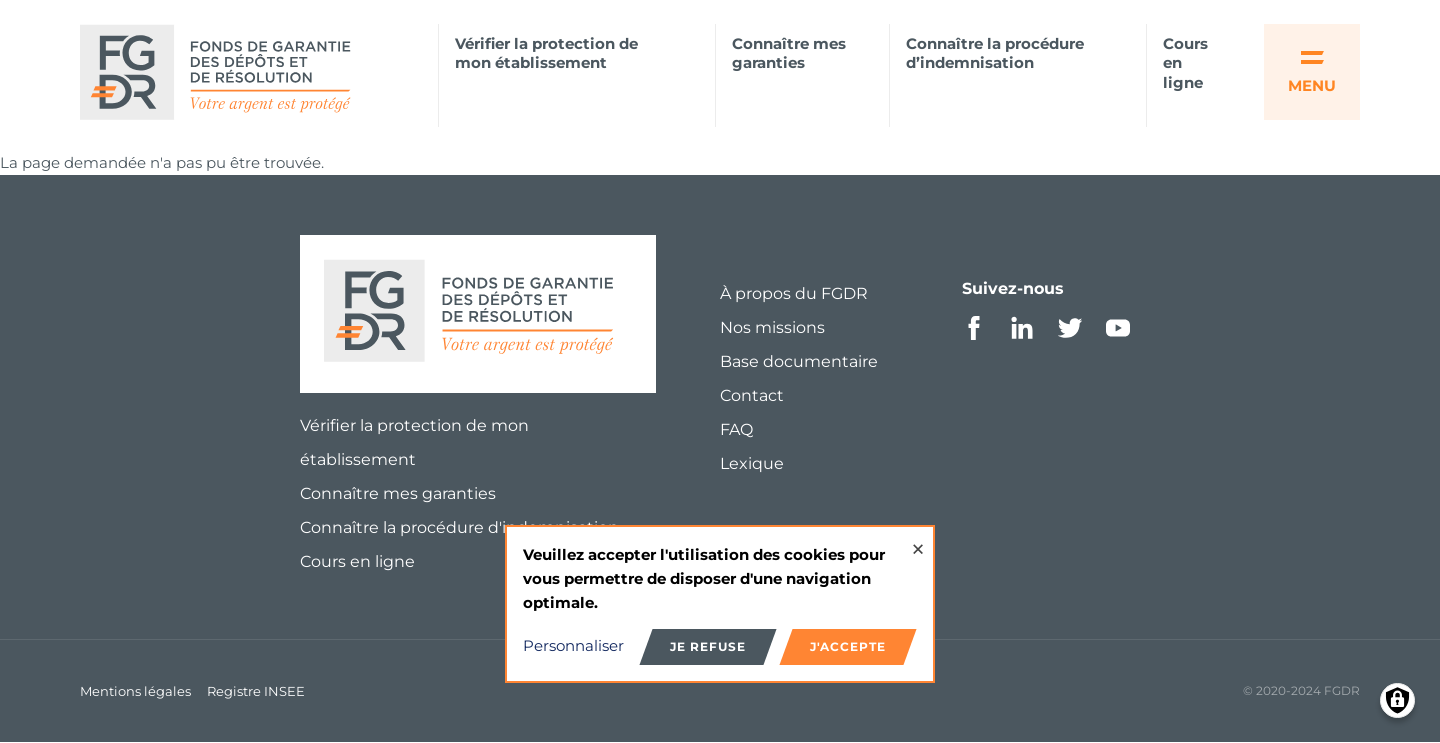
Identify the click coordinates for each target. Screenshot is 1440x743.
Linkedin (1022, 328)
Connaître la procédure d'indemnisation (459, 527)
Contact (752, 395)
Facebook (974, 328)
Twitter (1070, 328)
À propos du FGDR (794, 293)
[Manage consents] (1397, 700)
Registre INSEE (256, 691)
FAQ (736, 429)
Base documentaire (799, 361)
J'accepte (848, 646)
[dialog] (720, 604)
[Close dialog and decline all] (918, 539)
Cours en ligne (1185, 63)
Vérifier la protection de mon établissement (546, 53)
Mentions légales (135, 691)
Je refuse (708, 646)
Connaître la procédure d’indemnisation (995, 53)
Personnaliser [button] (573, 645)
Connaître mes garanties (789, 53)
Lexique (752, 463)
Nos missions (772, 327)
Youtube (1118, 328)
